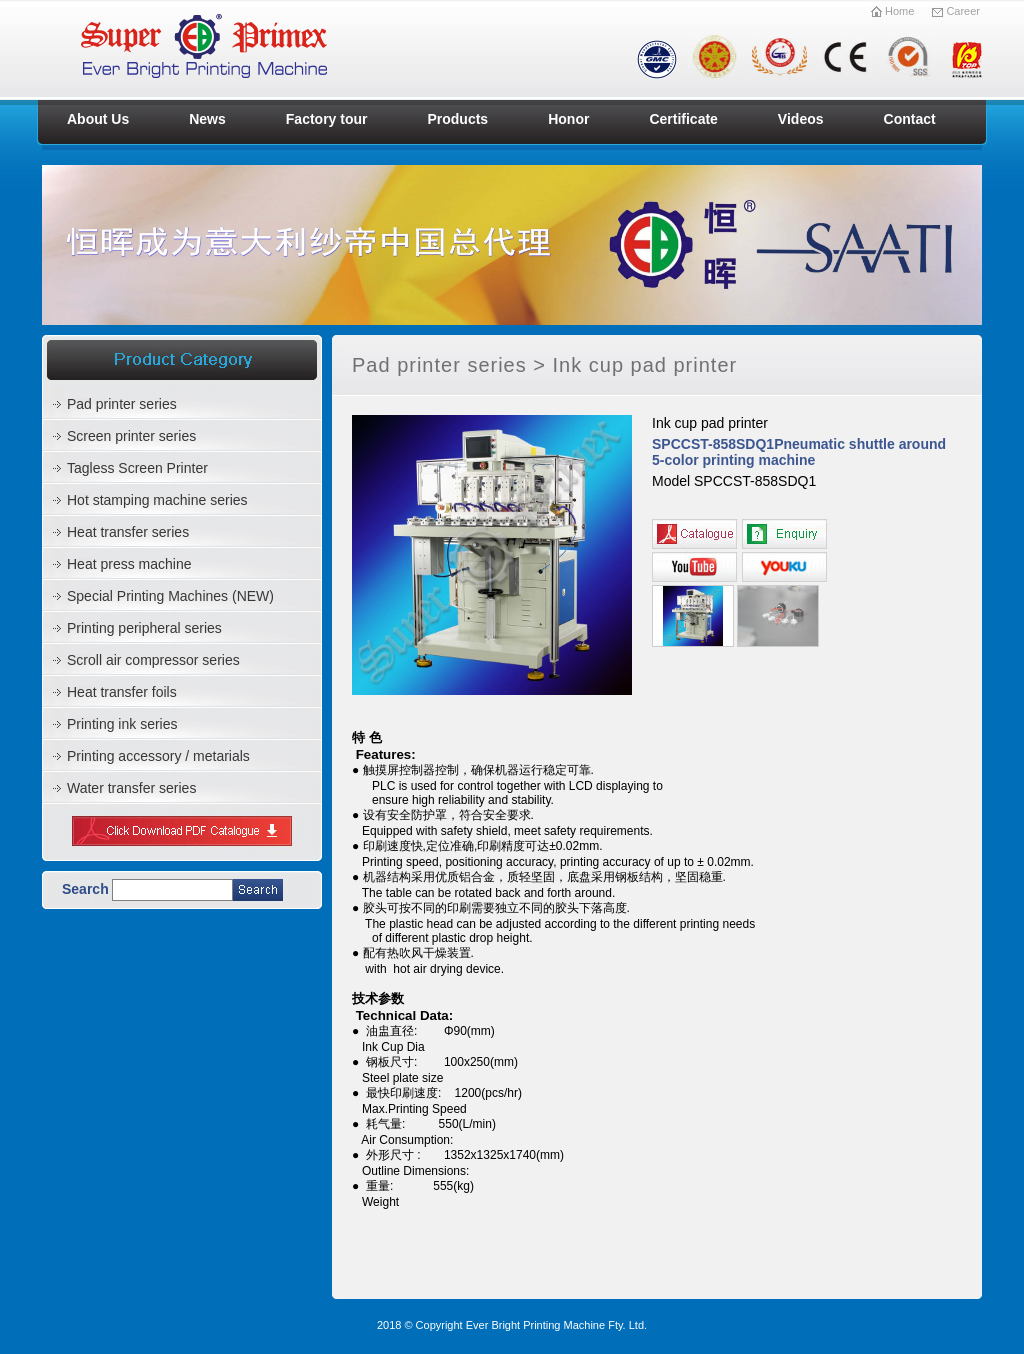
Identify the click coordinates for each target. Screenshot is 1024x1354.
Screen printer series (131, 436)
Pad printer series (122, 404)
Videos (801, 119)
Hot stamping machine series (157, 500)
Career (955, 11)
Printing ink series (122, 724)
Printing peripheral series (144, 628)
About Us (98, 119)
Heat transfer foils (122, 692)
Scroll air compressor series (153, 660)
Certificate (683, 119)
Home (893, 11)
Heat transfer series (128, 532)
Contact (910, 119)
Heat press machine (129, 564)
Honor (568, 119)
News (207, 119)
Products (457, 119)
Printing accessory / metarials (158, 756)
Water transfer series (131, 788)
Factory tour (327, 119)
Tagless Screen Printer (137, 468)
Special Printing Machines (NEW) (170, 596)
